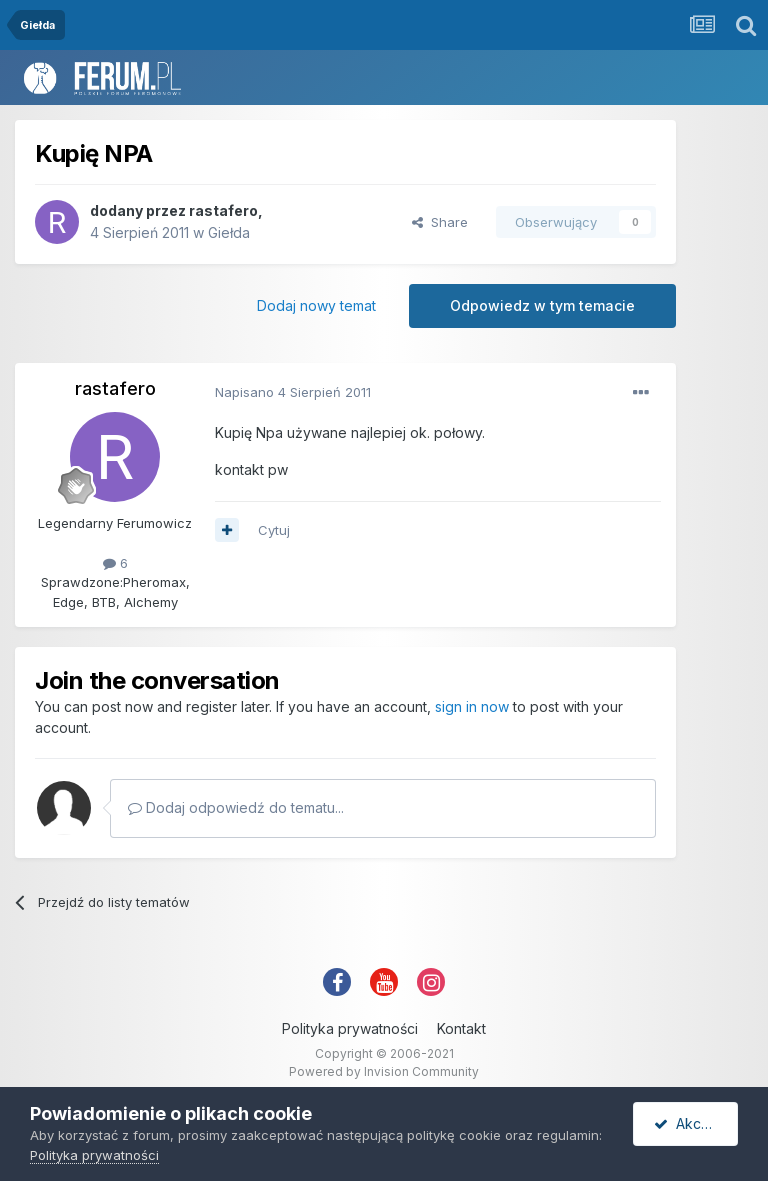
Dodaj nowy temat (316, 305)
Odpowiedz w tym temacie (542, 305)
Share (440, 222)
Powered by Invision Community (384, 1071)
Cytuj (274, 530)
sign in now (472, 706)
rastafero (223, 210)
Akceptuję (696, 1123)
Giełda (229, 232)
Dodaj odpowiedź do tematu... (236, 807)
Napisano (293, 392)
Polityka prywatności (350, 1028)
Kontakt (461, 1028)
